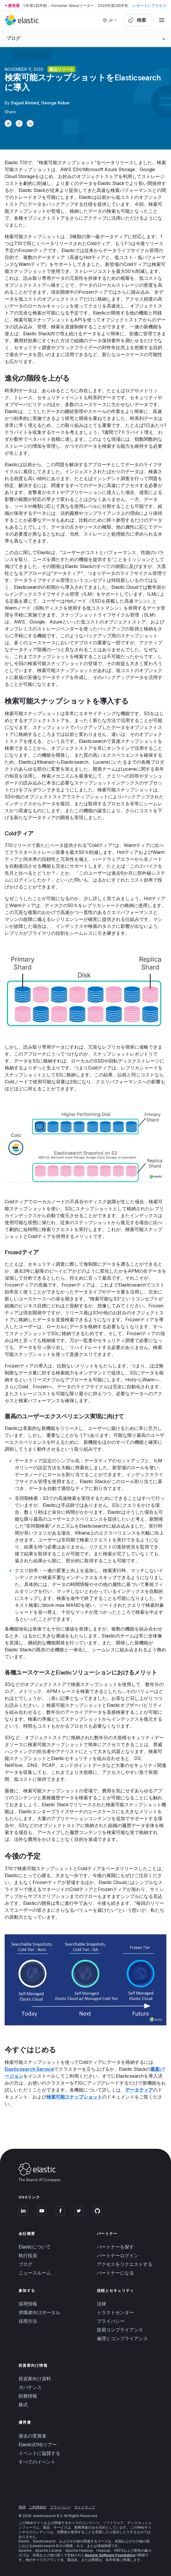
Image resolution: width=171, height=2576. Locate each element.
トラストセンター (115, 2312)
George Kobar (55, 102)
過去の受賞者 (32, 2436)
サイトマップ (84, 2507)
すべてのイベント (37, 2462)
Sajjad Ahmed (25, 102)
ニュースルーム (35, 2273)
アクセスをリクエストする (124, 2264)
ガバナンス (30, 2387)
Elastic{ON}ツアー (38, 2444)
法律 (101, 2304)
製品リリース (61, 69)
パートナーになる (115, 2273)
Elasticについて (35, 2247)
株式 (23, 2404)
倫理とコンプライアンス (122, 2338)
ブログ (25, 2264)
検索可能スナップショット (74, 2097)
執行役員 (28, 2255)
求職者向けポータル (39, 2312)
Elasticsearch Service (29, 2069)
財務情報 (28, 2396)
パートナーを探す (115, 2247)
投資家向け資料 (35, 2378)
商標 (22, 2507)
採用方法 (28, 2321)
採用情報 (28, 2304)
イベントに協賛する (39, 2453)
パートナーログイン (118, 2255)
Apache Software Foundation (109, 2555)
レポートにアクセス (149, 5)
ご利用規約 (37, 2507)
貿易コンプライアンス (120, 2330)
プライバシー (111, 2321)
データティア (139, 2090)
